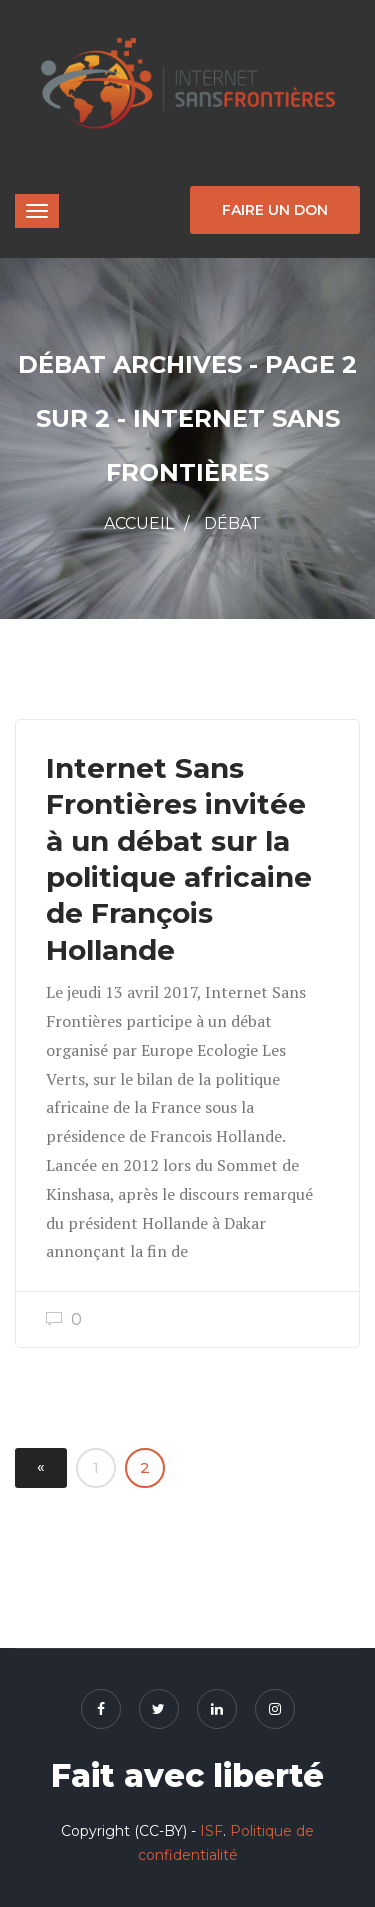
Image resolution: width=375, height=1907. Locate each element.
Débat (232, 523)
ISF (211, 1831)
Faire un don (275, 210)
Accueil (139, 523)
